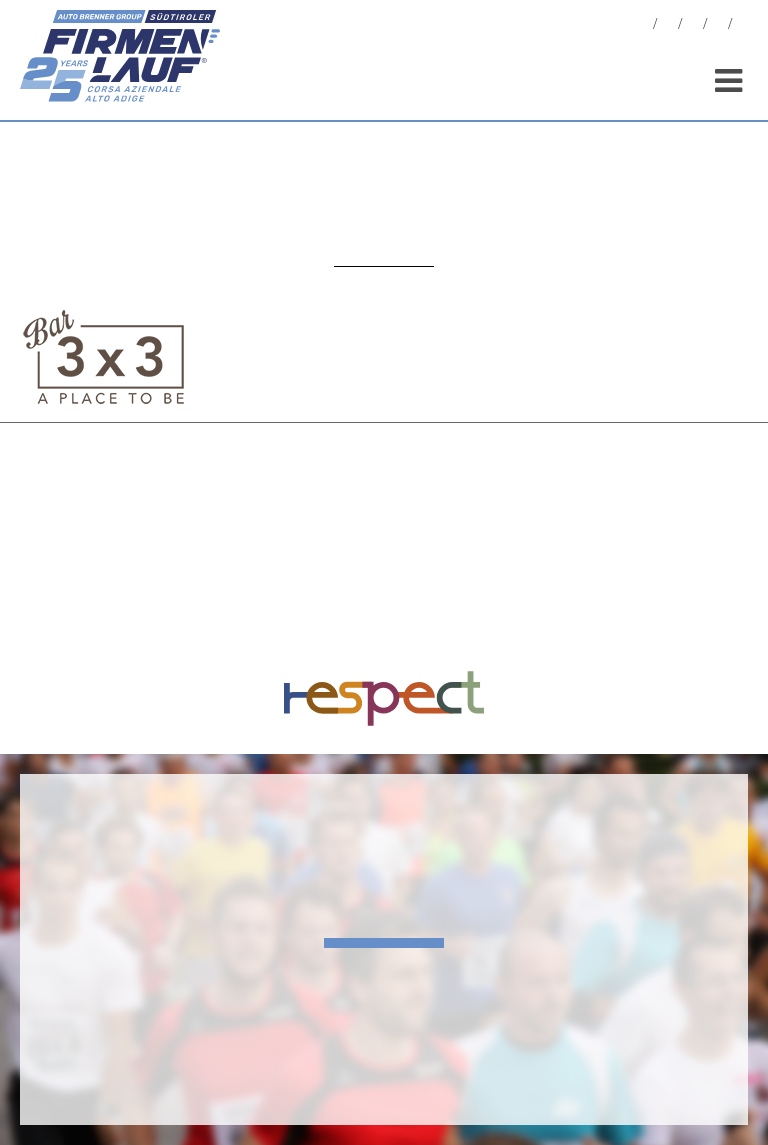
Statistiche (693, 26)
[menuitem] (743, 26)
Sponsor (718, 26)
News (643, 26)
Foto (668, 26)
